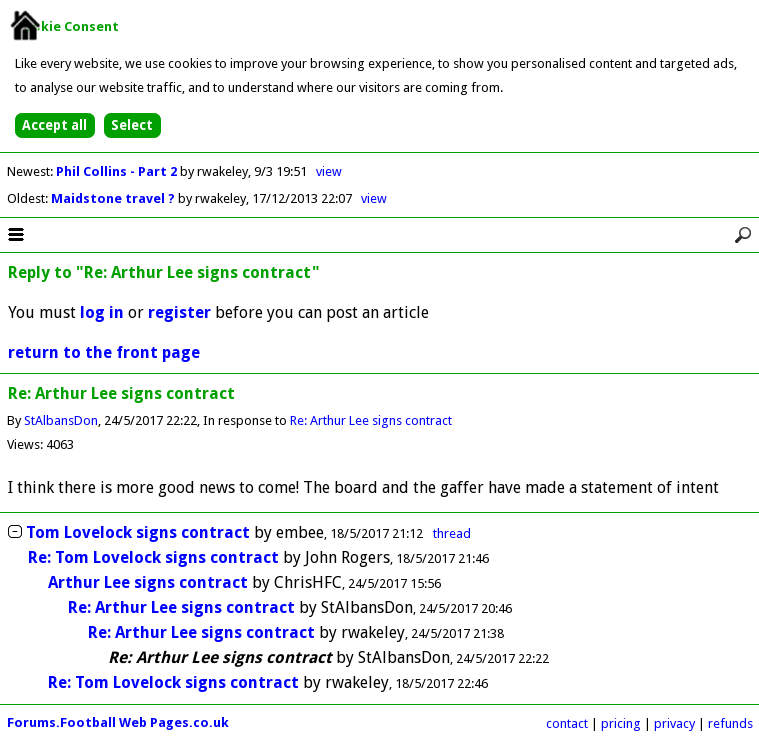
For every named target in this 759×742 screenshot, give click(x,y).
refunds (730, 723)
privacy (674, 723)
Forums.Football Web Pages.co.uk (118, 722)
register (179, 312)
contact (567, 723)
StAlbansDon (61, 420)
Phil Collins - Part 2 (118, 171)
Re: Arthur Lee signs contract (371, 420)
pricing (621, 723)
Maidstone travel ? (114, 198)
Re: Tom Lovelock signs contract (153, 557)
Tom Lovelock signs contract (138, 532)
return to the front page (104, 352)
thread (452, 533)
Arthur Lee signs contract (148, 582)
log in (102, 312)
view (329, 171)
